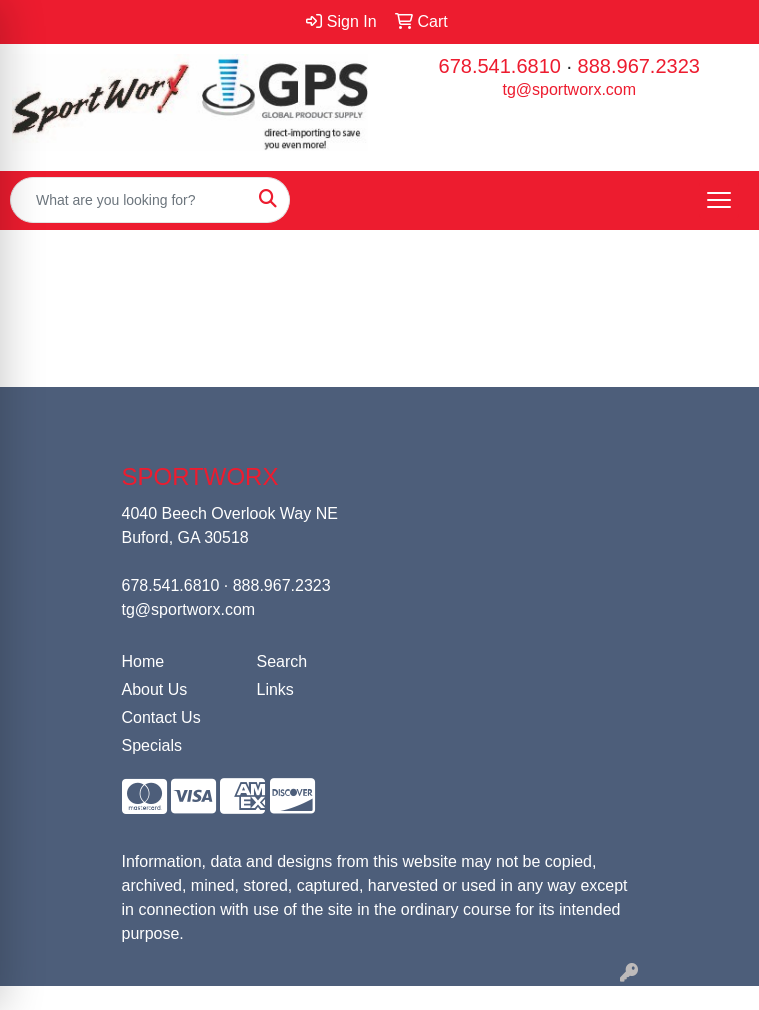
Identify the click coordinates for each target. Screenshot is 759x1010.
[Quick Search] (129, 200)
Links (275, 689)
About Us (155, 689)
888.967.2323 (639, 66)
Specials (152, 745)
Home (143, 661)
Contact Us (161, 717)
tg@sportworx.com (569, 89)
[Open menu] (719, 200)
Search (282, 661)
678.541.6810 (500, 66)
